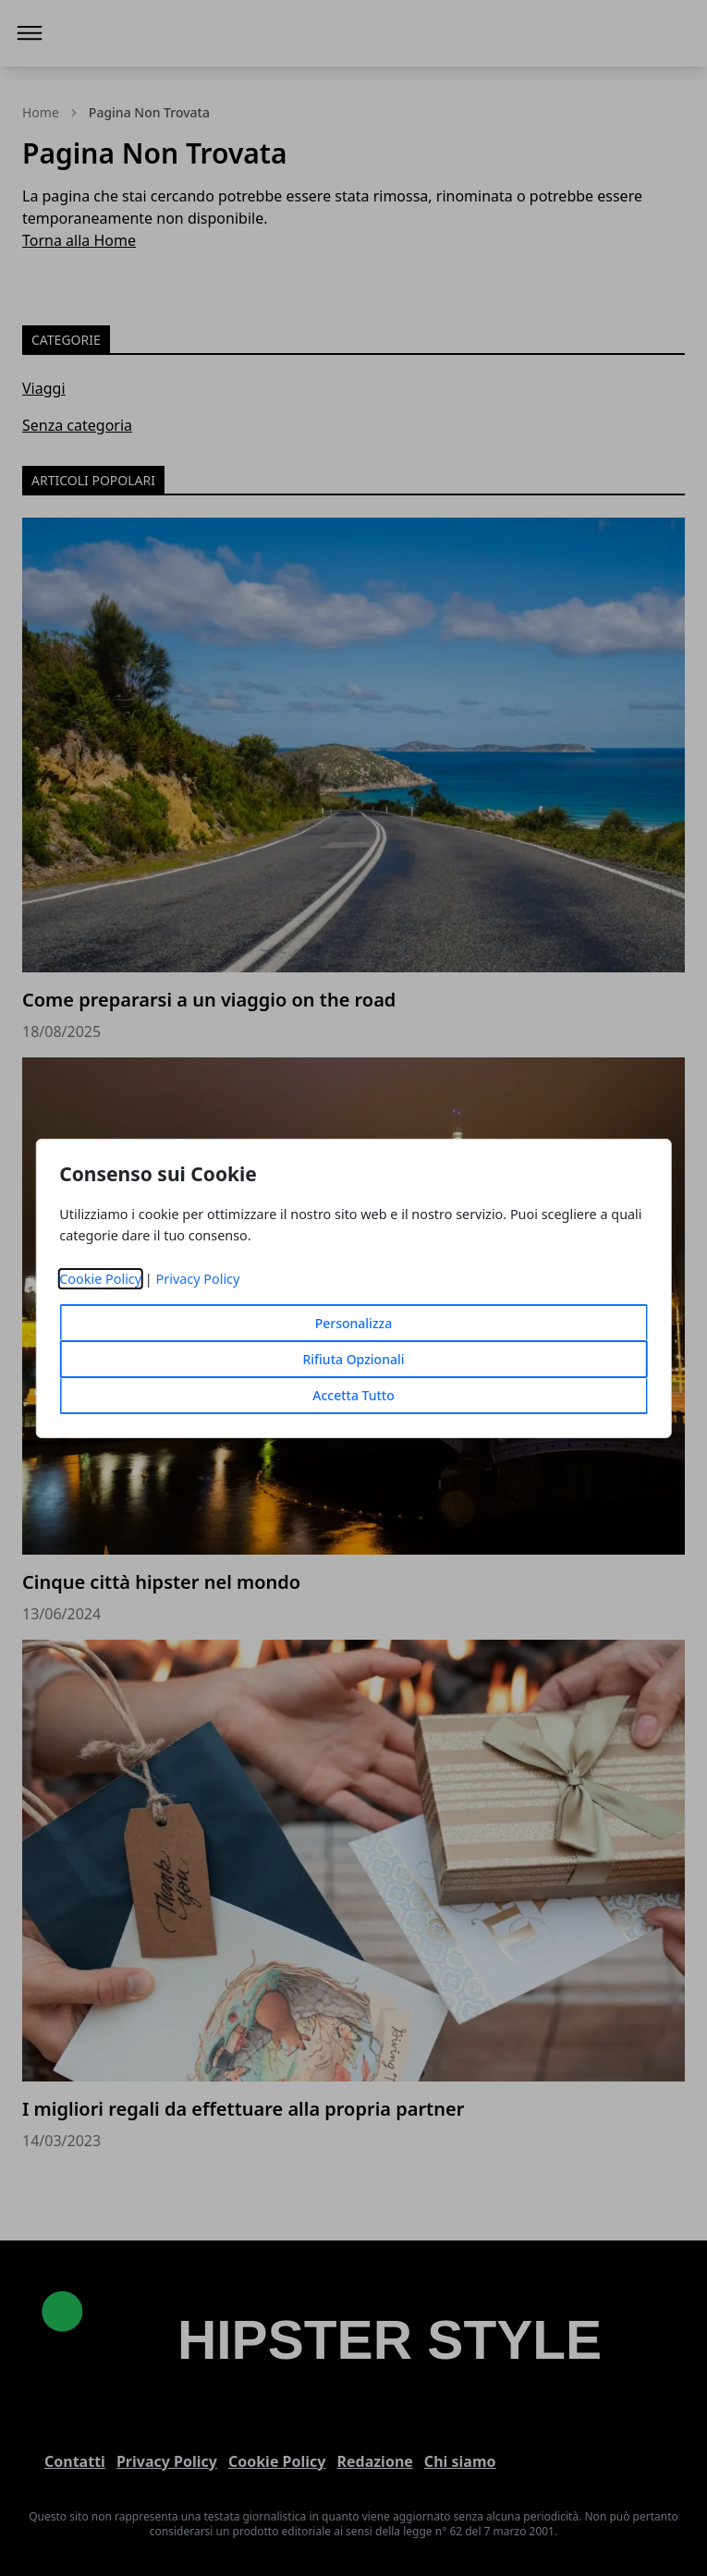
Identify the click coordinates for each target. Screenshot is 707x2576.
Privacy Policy (198, 1279)
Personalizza (354, 1323)
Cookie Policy (100, 1279)
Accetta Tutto (353, 1395)
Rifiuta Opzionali (353, 1359)
